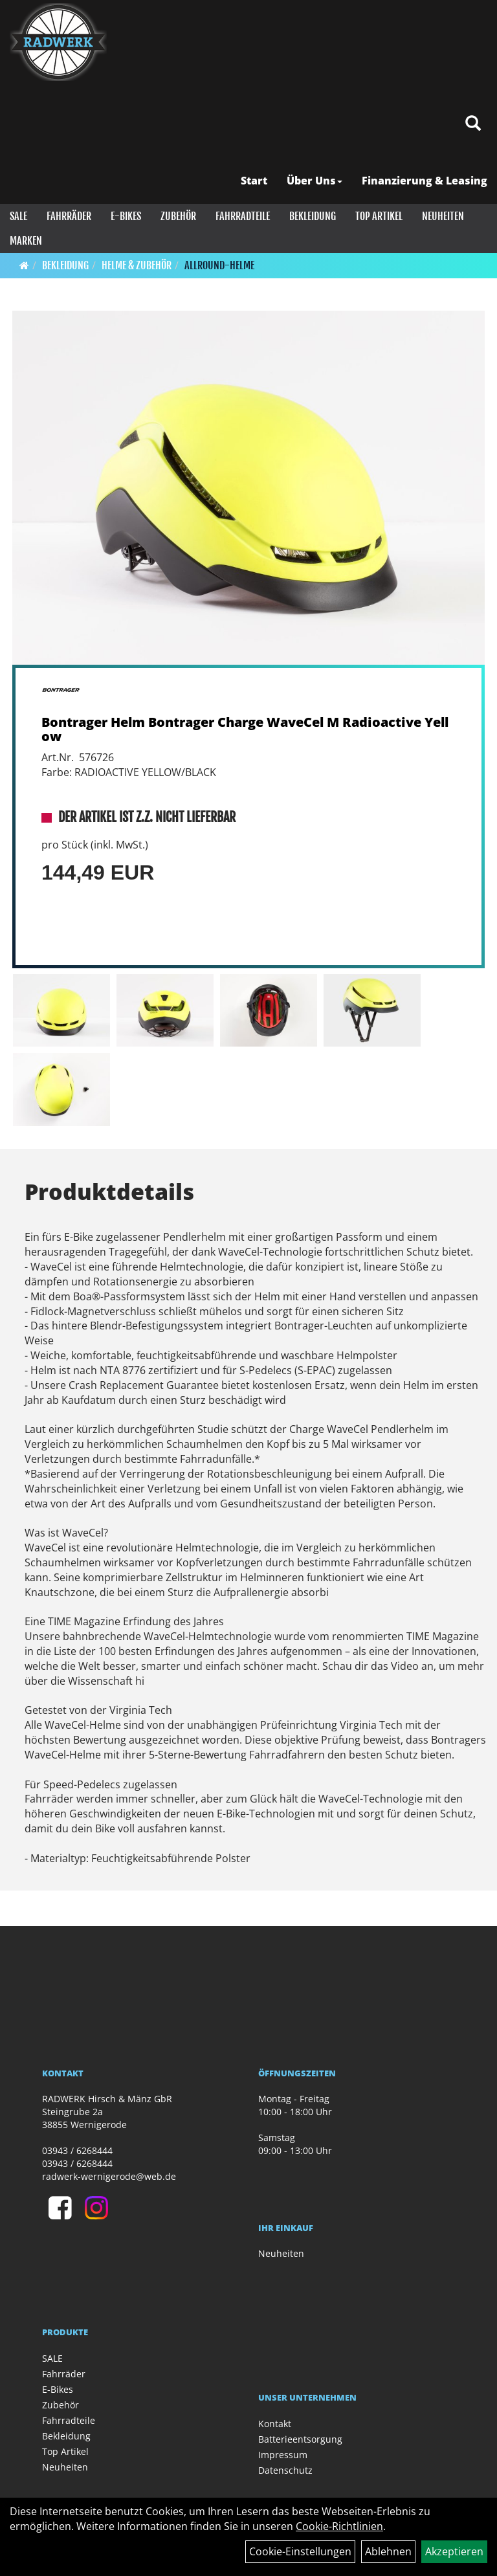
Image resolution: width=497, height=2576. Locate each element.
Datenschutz (285, 2470)
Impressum (282, 2454)
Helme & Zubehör (136, 265)
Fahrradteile (242, 216)
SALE (18, 216)
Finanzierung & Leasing (424, 180)
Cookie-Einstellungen (300, 2551)
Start (254, 180)
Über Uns (314, 180)
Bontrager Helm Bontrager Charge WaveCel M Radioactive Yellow (244, 729)
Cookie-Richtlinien (339, 2526)
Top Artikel (379, 216)
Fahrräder (69, 216)
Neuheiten (443, 216)
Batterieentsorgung (300, 2439)
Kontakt (274, 2423)
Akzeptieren (454, 2551)
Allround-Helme (219, 265)
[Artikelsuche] (473, 124)
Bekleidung (312, 216)
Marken (26, 240)
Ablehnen (388, 2551)
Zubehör (178, 216)
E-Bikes (126, 216)
